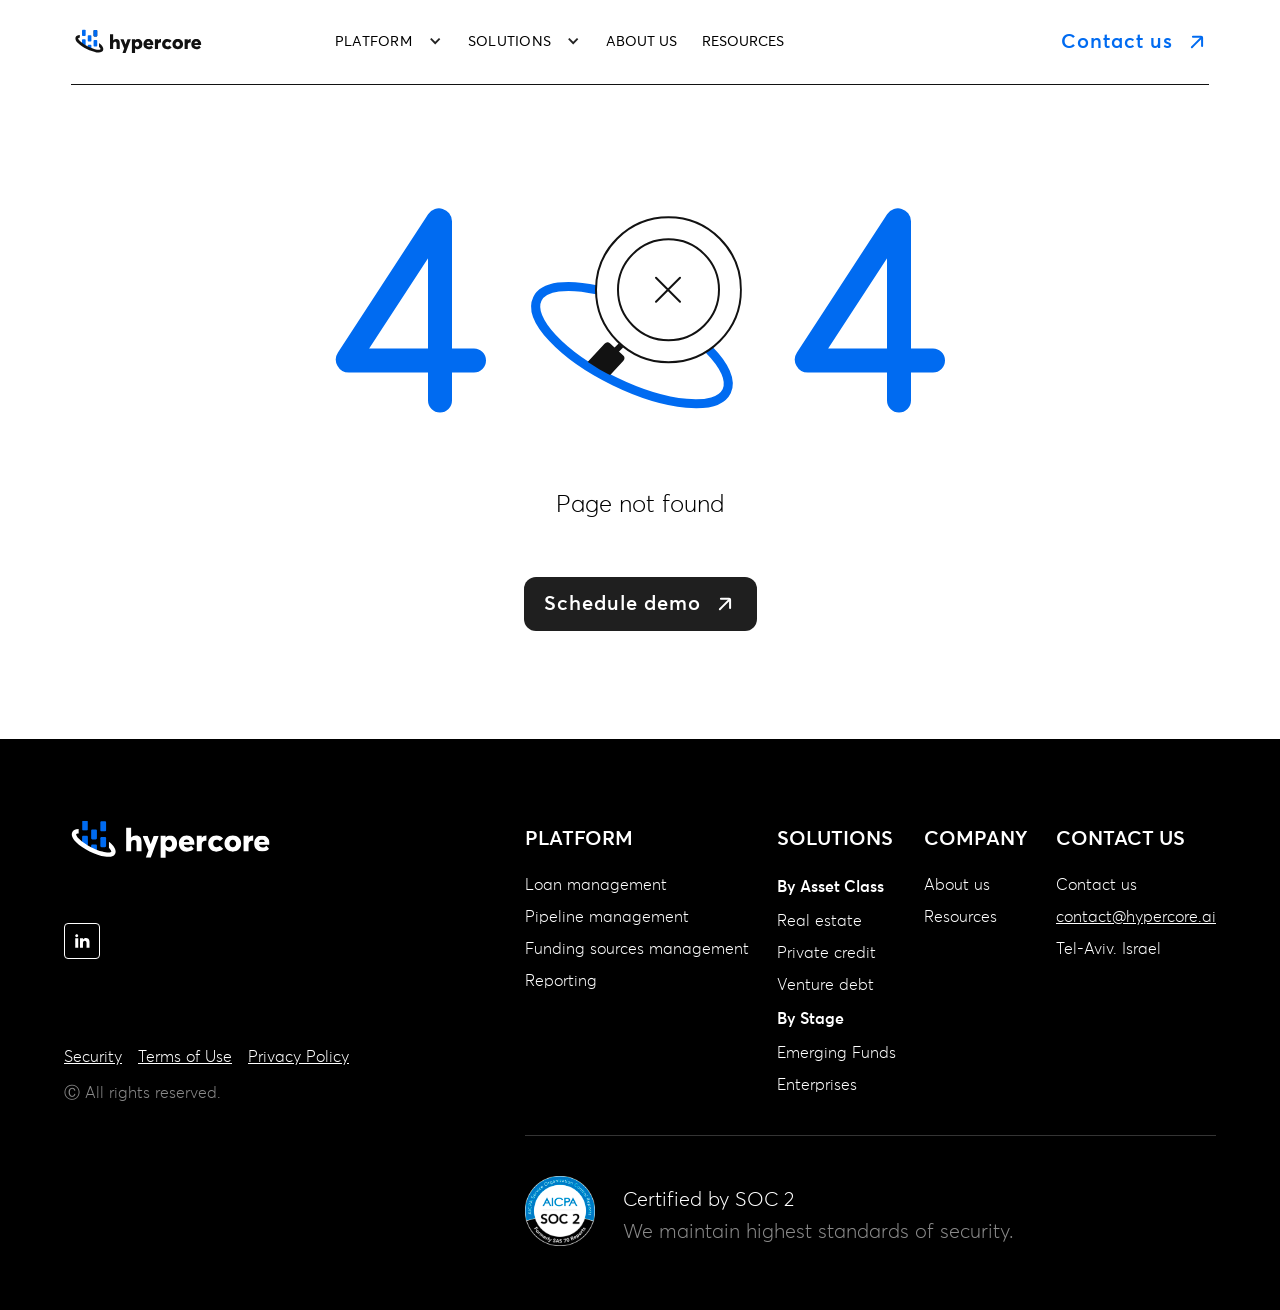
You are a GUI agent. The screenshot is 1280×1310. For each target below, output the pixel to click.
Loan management (596, 885)
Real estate (819, 921)
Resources (960, 917)
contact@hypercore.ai (1136, 917)
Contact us (1096, 885)
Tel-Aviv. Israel (1108, 949)
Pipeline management (607, 917)
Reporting (561, 981)
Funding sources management (637, 949)
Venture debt (825, 985)
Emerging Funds (836, 1053)
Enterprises (817, 1085)
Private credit (826, 953)
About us (957, 885)
